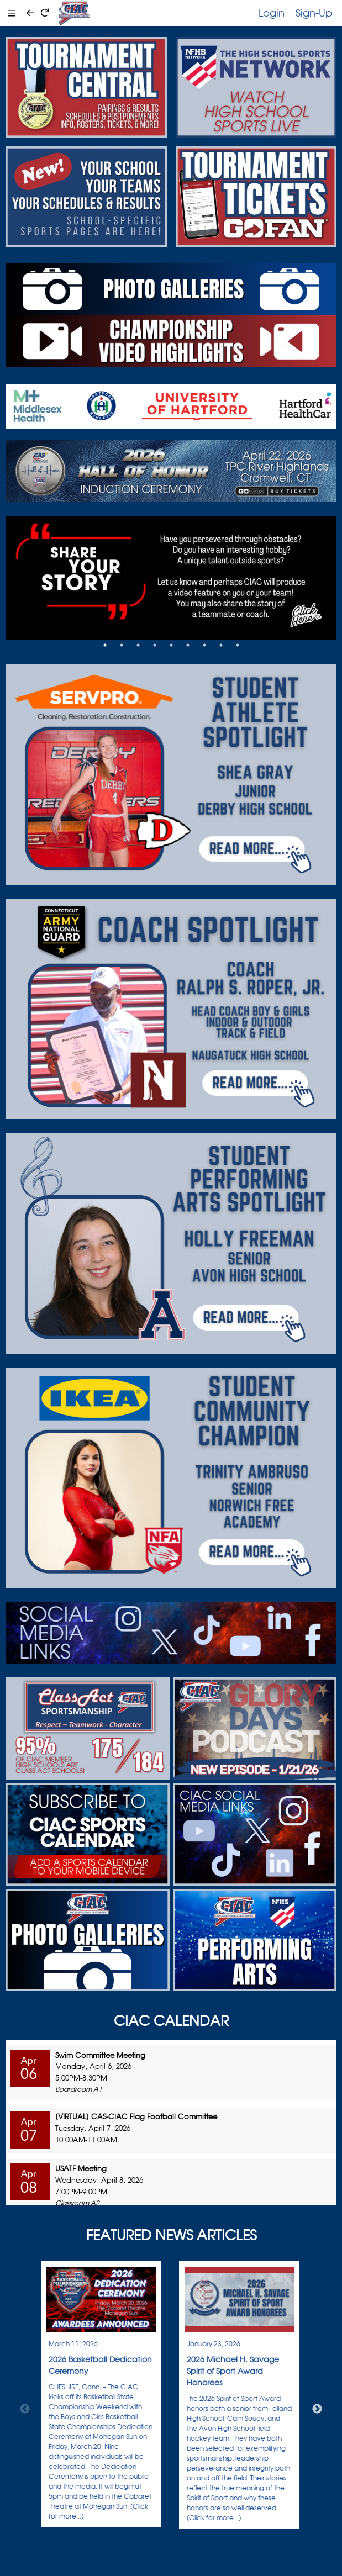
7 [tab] (204, 645)
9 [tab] (237, 645)
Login (272, 13)
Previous (24, 2409)
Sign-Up (314, 13)
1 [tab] (105, 645)
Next (317, 2409)
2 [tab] (121, 645)
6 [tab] (187, 645)
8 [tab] (221, 645)
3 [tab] (138, 645)
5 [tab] (171, 645)
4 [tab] (154, 645)
